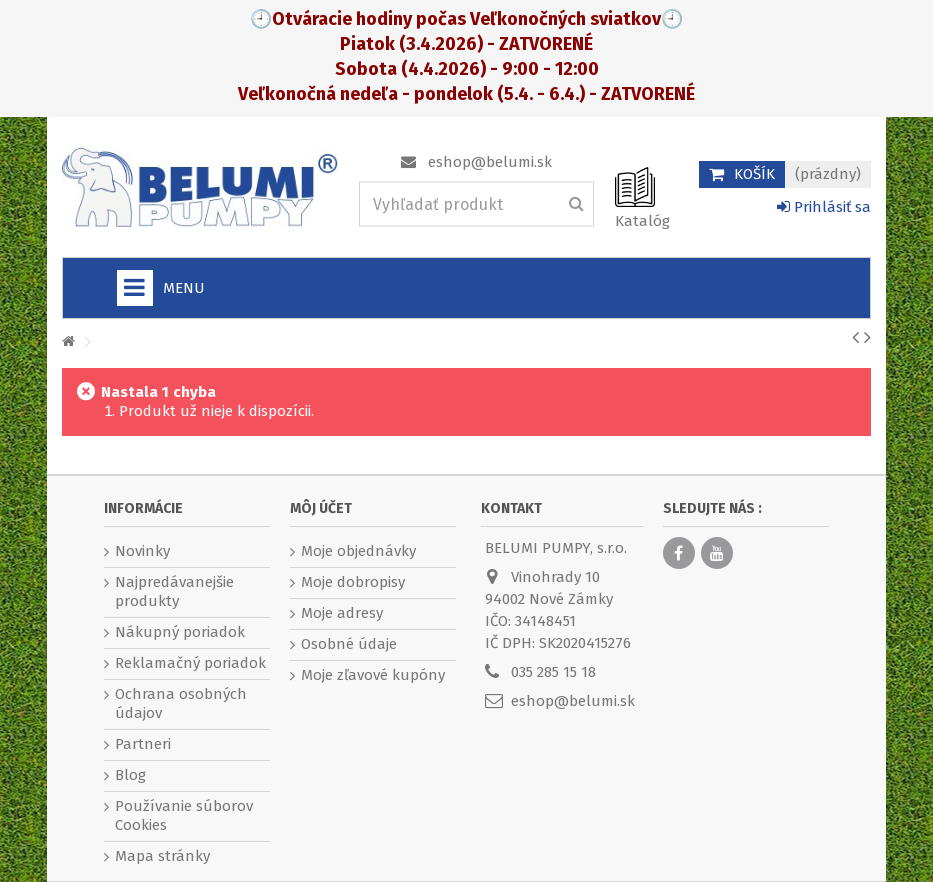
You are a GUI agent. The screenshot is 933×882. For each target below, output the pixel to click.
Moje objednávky (358, 551)
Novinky (142, 551)
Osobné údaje (349, 644)
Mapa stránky (162, 856)
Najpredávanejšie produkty (174, 591)
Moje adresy (342, 613)
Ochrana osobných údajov (181, 703)
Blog (130, 775)
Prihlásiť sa (824, 207)
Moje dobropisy (353, 582)
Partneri (143, 744)
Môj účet (321, 508)
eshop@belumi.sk (490, 162)
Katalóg (642, 221)
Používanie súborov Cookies (184, 815)
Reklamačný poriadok (190, 663)
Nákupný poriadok (180, 632)
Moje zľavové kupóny (373, 675)
